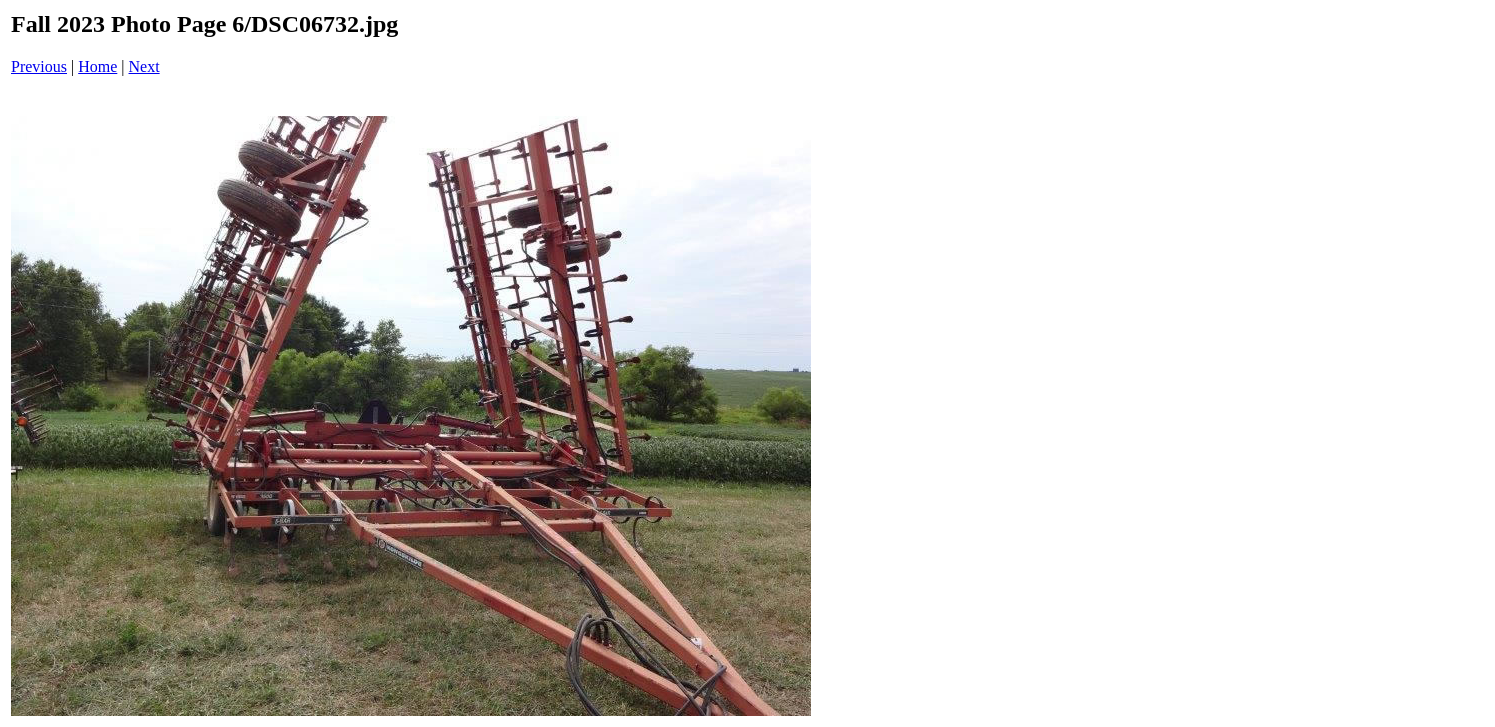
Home (97, 66)
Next (144, 66)
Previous (39, 66)
